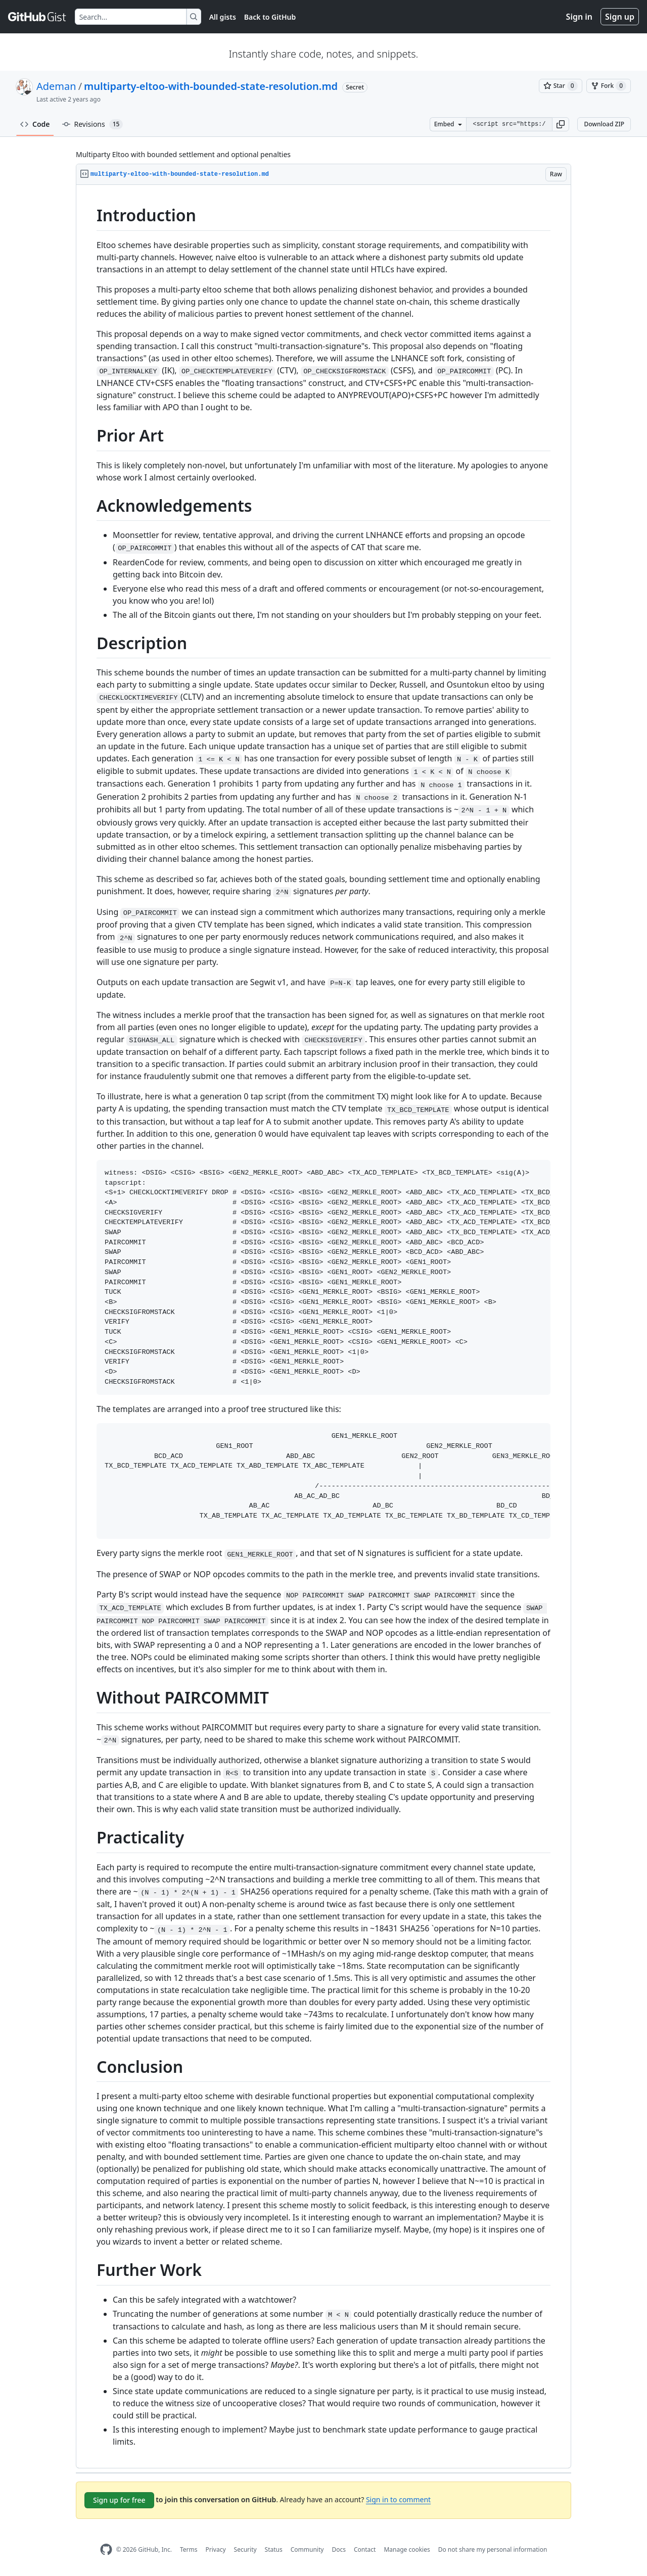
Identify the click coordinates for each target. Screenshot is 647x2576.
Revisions (92, 124)
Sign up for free (119, 2500)
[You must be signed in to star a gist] (560, 86)
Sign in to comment (398, 2499)
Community (307, 2549)
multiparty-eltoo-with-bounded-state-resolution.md (211, 86)
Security (245, 2549)
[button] (560, 124)
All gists (222, 17)
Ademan (56, 86)
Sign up (619, 16)
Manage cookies (407, 2549)
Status (274, 2549)
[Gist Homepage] (37, 17)
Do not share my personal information (492, 2549)
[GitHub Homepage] (106, 2549)
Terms (189, 2549)
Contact (365, 2549)
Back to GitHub (270, 17)
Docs (339, 2549)
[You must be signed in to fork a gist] (608, 86)
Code (35, 124)
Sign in (579, 16)
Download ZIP (604, 124)
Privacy (216, 2549)
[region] (323, 1326)
